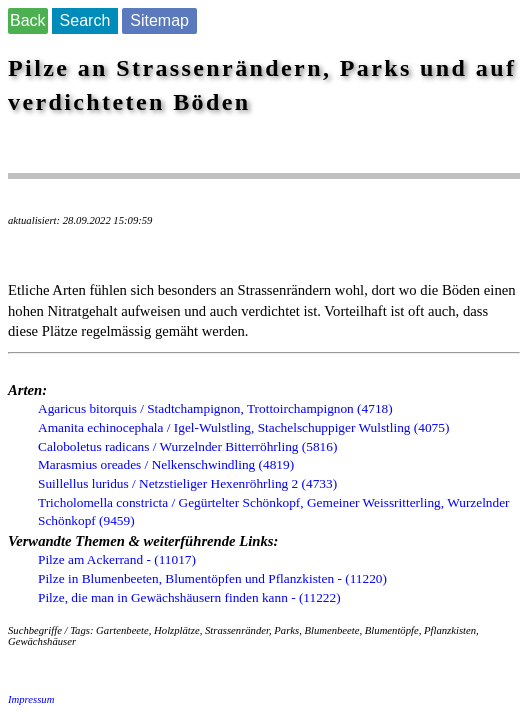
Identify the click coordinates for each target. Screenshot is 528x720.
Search (85, 20)
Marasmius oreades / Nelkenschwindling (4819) (166, 464)
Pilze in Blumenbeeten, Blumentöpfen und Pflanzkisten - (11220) (212, 578)
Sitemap (159, 20)
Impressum (31, 699)
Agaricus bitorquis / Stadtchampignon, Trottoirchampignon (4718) (215, 408)
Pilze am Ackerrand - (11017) (117, 559)
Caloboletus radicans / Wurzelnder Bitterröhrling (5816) (187, 446)
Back (28, 20)
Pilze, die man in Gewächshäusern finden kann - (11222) (189, 597)
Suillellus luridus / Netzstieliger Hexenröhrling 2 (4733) (187, 483)
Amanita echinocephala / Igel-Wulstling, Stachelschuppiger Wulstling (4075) (243, 427)
